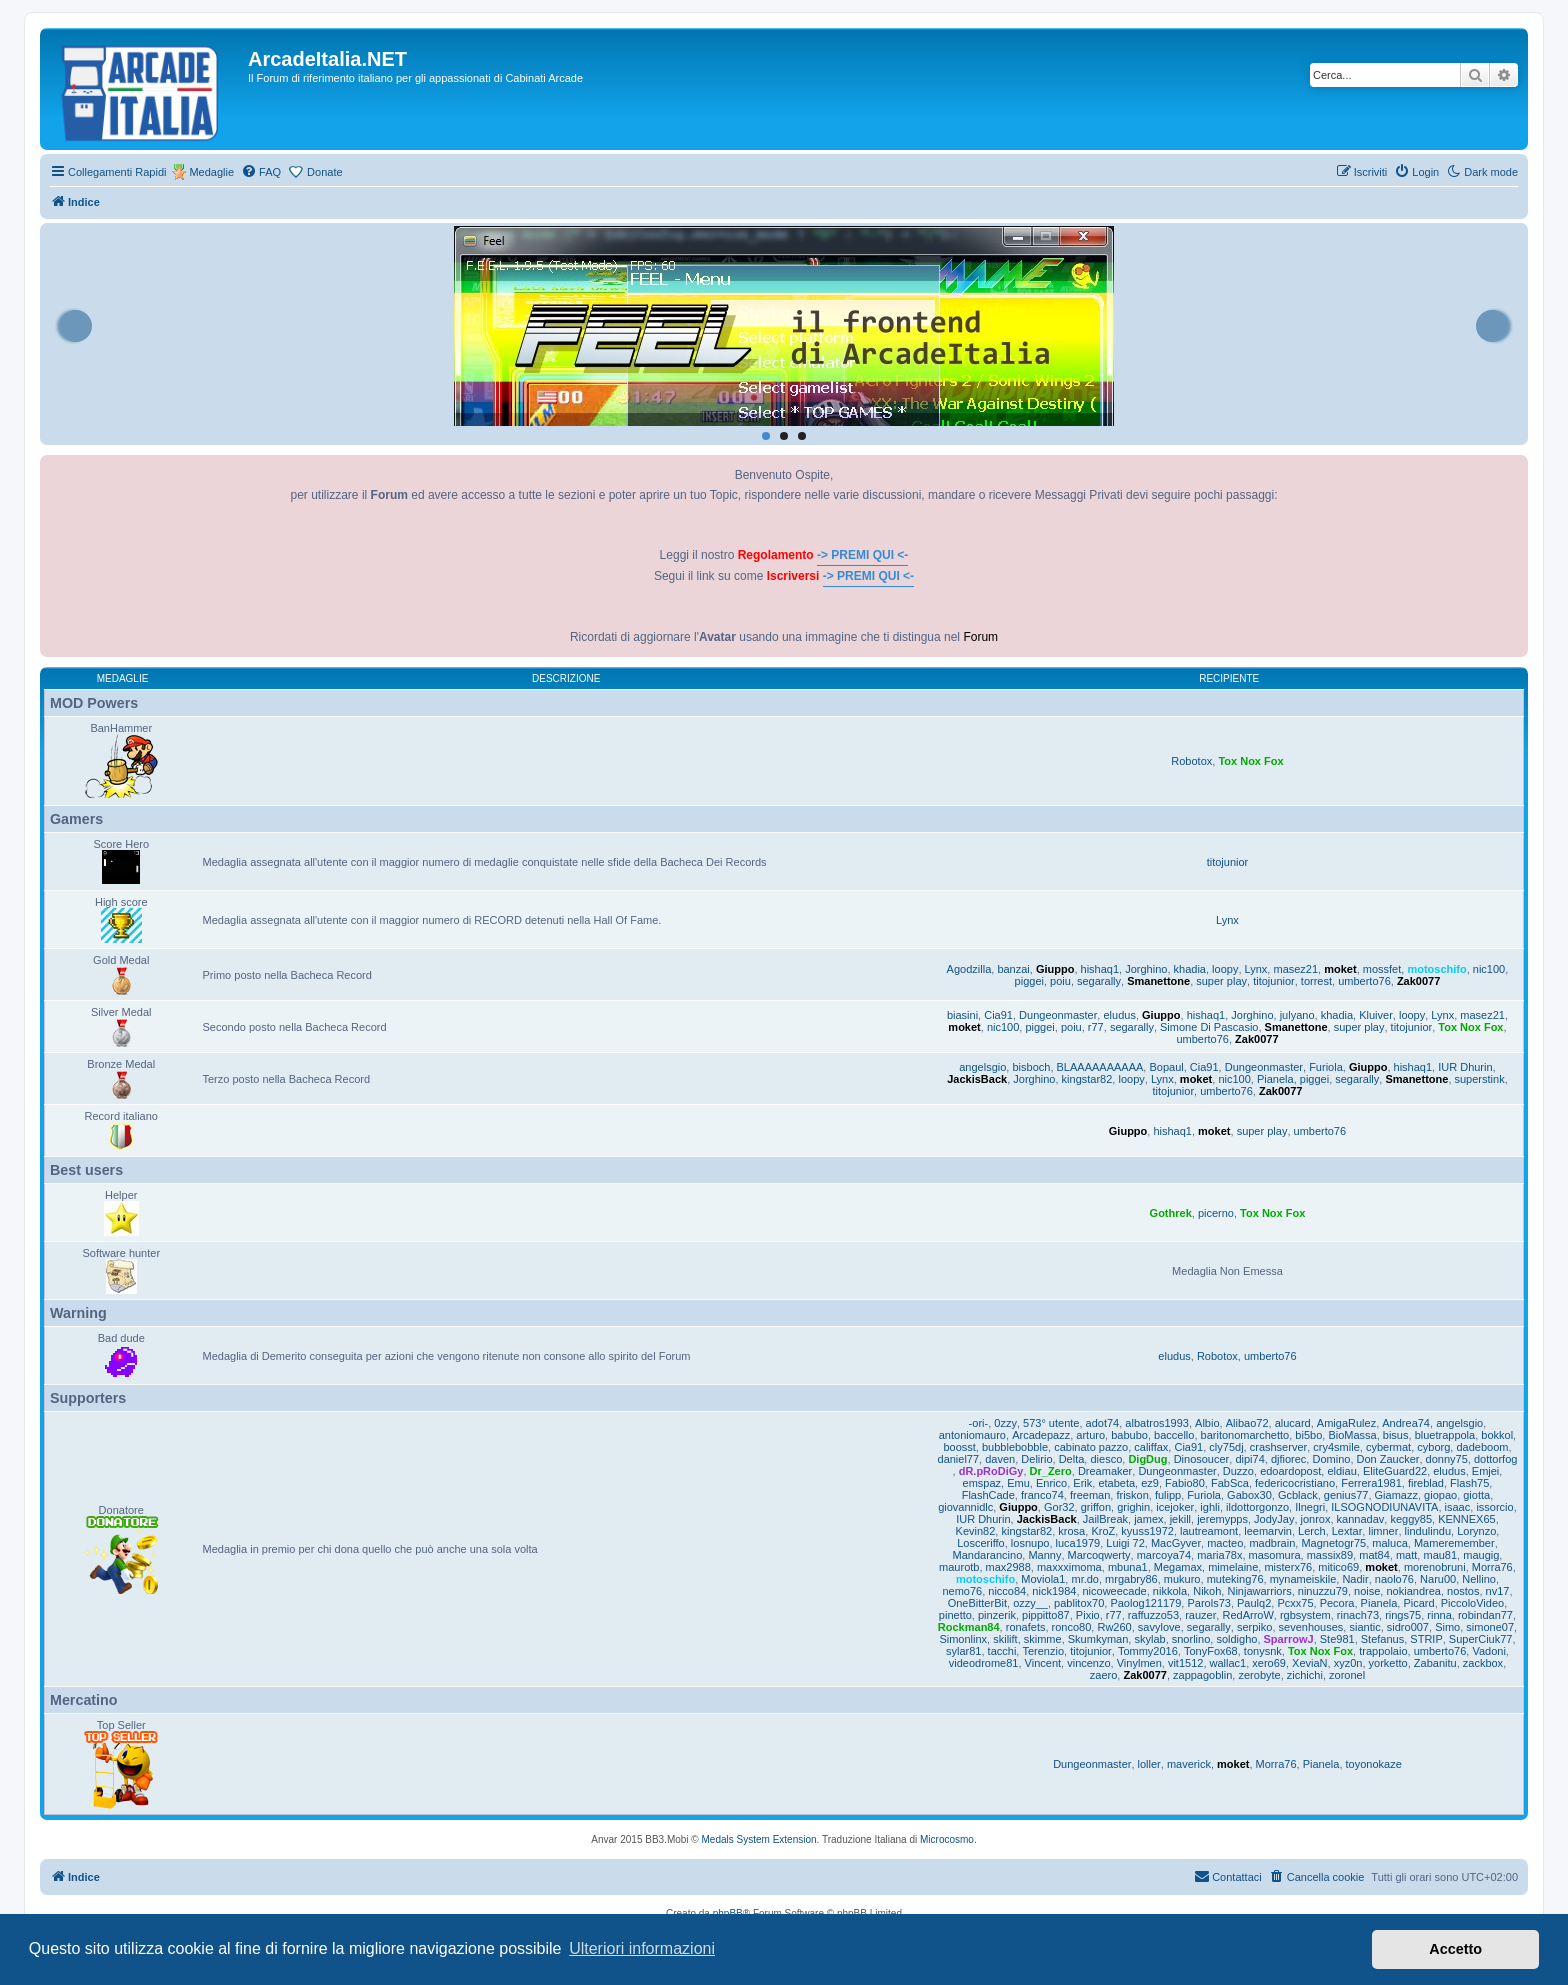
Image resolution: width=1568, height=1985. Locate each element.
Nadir (1355, 1579)
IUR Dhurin (1465, 1067)
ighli (1210, 1507)
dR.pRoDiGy (991, 1471)
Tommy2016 (1148, 1651)
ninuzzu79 (1323, 1591)
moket (1340, 969)
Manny (1044, 1555)
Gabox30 (1249, 1495)
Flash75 (1469, 1483)
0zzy (1005, 1423)
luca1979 (1078, 1543)
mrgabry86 (1131, 1579)
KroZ (1103, 1531)
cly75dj (1226, 1447)
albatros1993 (1157, 1423)
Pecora (1337, 1603)
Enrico (1051, 1483)
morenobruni (1435, 1567)
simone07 (1490, 1627)
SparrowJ (1289, 1639)
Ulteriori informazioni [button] (642, 1948)
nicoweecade (1115, 1591)
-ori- (979, 1423)
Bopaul (1166, 1067)
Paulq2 (1254, 1603)
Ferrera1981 (1371, 1483)
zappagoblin (1202, 1675)
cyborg (1433, 1447)
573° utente (1051, 1423)
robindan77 (1485, 1615)
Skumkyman (1098, 1639)
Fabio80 (1185, 1483)
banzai (1013, 969)
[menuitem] (261, 172)
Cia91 (998, 1015)
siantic (1364, 1627)
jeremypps (1222, 1519)
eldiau (1341, 1471)
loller (1149, 1764)
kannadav (1361, 1519)
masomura (1275, 1555)
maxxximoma (1069, 1567)
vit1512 (1185, 1663)
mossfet (1382, 969)
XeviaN (1309, 1663)
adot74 (1103, 1423)
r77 (1096, 1027)
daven (1000, 1459)
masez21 (1295, 969)
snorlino (1191, 1639)
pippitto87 (1046, 1615)
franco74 (1042, 1495)
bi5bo (1308, 1435)
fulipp (1168, 1495)
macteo (1225, 1543)
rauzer (1200, 1615)
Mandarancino (988, 1555)
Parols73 (1208, 1603)
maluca (1389, 1543)
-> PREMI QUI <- (862, 555)
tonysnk (1263, 1651)
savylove (1159, 1627)
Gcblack (1298, 1495)
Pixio (1088, 1615)
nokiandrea (1413, 1591)
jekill (1180, 1519)
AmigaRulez (1346, 1423)
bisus (1396, 1435)
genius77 (1346, 1495)
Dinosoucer (1202, 1459)
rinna (1439, 1615)
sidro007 (1408, 1627)
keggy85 (1411, 1519)
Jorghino (1146, 969)
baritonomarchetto (1245, 1435)
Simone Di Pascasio (1209, 1027)
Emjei (1486, 1471)
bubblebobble (1015, 1447)
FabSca (1230, 1483)
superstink (1480, 1079)
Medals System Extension (759, 1839)
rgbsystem (1305, 1615)
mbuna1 (1128, 1567)
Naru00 (1438, 1579)
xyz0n (1348, 1663)
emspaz (982, 1483)
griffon (1096, 1507)
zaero (1104, 1675)
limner (1383, 1531)
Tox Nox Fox (1250, 761)
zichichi (1305, 1675)
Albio (1207, 1423)
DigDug (1147, 1459)
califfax (1151, 1447)
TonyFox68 (1211, 1651)
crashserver (1278, 1447)
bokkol (1497, 1435)
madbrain (1272, 1543)
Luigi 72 (1125, 1543)
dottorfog (1495, 1459)
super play (1221, 981)
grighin (1133, 1507)
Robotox (1191, 761)
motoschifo (1436, 969)
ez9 (1150, 1483)
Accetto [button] (1455, 1949)
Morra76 (1492, 1567)
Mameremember (1454, 1543)
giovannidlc (965, 1507)
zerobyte (1259, 1675)
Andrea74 (1406, 1423)
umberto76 (1364, 981)
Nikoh (1207, 1591)
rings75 (1403, 1615)
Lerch (1312, 1531)
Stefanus (1382, 1639)
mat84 (1374, 1555)
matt (1406, 1555)
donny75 (1447, 1459)
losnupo (1030, 1543)
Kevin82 (976, 1531)
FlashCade (988, 1495)
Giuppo (1055, 969)
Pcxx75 (1295, 1603)
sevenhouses (1311, 1627)
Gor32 (1059, 1507)
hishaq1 (1100, 969)
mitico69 (1338, 1567)
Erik (1082, 1483)
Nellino (1479, 1579)
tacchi (1002, 1651)
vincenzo (1088, 1663)
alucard (1293, 1423)
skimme (1043, 1639)
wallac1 (1228, 1663)
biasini (962, 1015)
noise (1367, 1591)
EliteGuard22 (1395, 1471)
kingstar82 (1087, 1079)
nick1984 (1054, 1591)
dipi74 (1249, 1459)
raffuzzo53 (1153, 1615)
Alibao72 (1247, 1423)
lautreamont (1209, 1531)
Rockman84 (969, 1627)
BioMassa (1352, 1435)
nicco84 (1007, 1591)
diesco (1106, 1459)
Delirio (1036, 1459)
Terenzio (1043, 1651)
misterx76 (1288, 1567)
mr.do (1085, 1579)
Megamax (1178, 1567)
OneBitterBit (977, 1603)
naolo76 (1394, 1579)
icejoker (1175, 1507)
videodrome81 (984, 1663)
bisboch (1031, 1067)
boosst (959, 1447)
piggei (1029, 981)
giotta (1476, 1495)
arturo (1090, 1435)
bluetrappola (1445, 1435)
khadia (1190, 969)
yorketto (1388, 1663)
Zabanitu (1435, 1663)
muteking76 (1235, 1579)
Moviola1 (1043, 1579)
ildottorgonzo (1257, 1507)
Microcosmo (947, 1839)
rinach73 (1358, 1615)
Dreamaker (1105, 1471)
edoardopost (1290, 1471)
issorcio (1494, 1507)
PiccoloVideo (1472, 1603)
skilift (1005, 1639)
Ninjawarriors (1259, 1591)
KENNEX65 (1466, 1519)
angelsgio (982, 1067)
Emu (1018, 1483)
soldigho (1236, 1639)
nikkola (1170, 1591)
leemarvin (1268, 1531)
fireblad (1426, 1483)
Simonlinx (963, 1639)
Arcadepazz (1041, 1435)
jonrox (1316, 1519)
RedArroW (1247, 1615)
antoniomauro (972, 1435)
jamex (1148, 1519)
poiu (1060, 981)
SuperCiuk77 (1481, 1639)
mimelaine (1233, 1567)
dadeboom (1482, 1447)
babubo (1129, 1435)
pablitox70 (1079, 1603)
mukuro (1182, 1579)
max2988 (1008, 1567)
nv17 (1498, 1591)
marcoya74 (1164, 1555)
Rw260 (1114, 1627)
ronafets (1026, 1627)
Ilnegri (1310, 1507)
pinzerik (997, 1615)
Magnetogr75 (1333, 1543)
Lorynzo (1476, 1531)
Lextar (1347, 1531)
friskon (1132, 1495)
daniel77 (959, 1459)
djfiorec (1288, 1459)
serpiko (1254, 1627)
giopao (1440, 1495)
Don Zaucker (1388, 1459)
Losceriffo (981, 1543)
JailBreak (1105, 1519)
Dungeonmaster (1058, 1015)
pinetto (955, 1615)
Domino (1331, 1459)
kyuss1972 (1147, 1531)
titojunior (1228, 862)
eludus (1119, 1015)
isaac (1458, 1507)
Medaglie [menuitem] (211, 172)
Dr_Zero (1051, 1471)
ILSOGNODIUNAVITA (1384, 1507)
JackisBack (977, 1079)
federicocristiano (1295, 1483)
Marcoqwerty (1099, 1555)
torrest (1316, 981)
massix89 (1330, 1555)
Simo (1447, 1627)
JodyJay (1274, 1519)
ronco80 (1072, 1627)
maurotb (959, 1567)
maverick (1189, 1764)
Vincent (1043, 1663)
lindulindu (1428, 1531)
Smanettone (1158, 981)
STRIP (1426, 1639)
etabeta (1116, 1483)
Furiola (1326, 1067)
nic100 (1489, 969)
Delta (1072, 1459)
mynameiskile (1303, 1579)
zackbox (1483, 1663)
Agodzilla (969, 969)
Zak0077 (1418, 981)
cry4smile (1336, 1447)
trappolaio (1383, 1651)
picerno (1216, 1213)
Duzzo (1238, 1471)
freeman (1090, 1495)
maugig (1481, 1555)
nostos (1463, 1591)
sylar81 (963, 1651)
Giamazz (1396, 1495)
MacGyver (1176, 1543)
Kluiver (1376, 1015)
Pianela (1275, 1079)
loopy (1225, 969)
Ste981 (1337, 1639)
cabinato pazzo (1091, 1447)
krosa (1071, 1531)
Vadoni (1488, 1651)
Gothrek (1171, 1213)
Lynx (1227, 920)
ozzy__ (1030, 1603)
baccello (1174, 1435)
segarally (1099, 981)
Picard (1418, 1603)
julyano (1297, 1015)
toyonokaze (1374, 1764)
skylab (1149, 1639)
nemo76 (962, 1591)
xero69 (1269, 1663)
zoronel (1347, 1675)
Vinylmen (1139, 1663)
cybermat (1388, 1447)
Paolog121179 (1145, 1603)
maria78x (1219, 1555)
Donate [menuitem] (324, 172)
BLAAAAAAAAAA (1100, 1067)
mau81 (1440, 1555)
